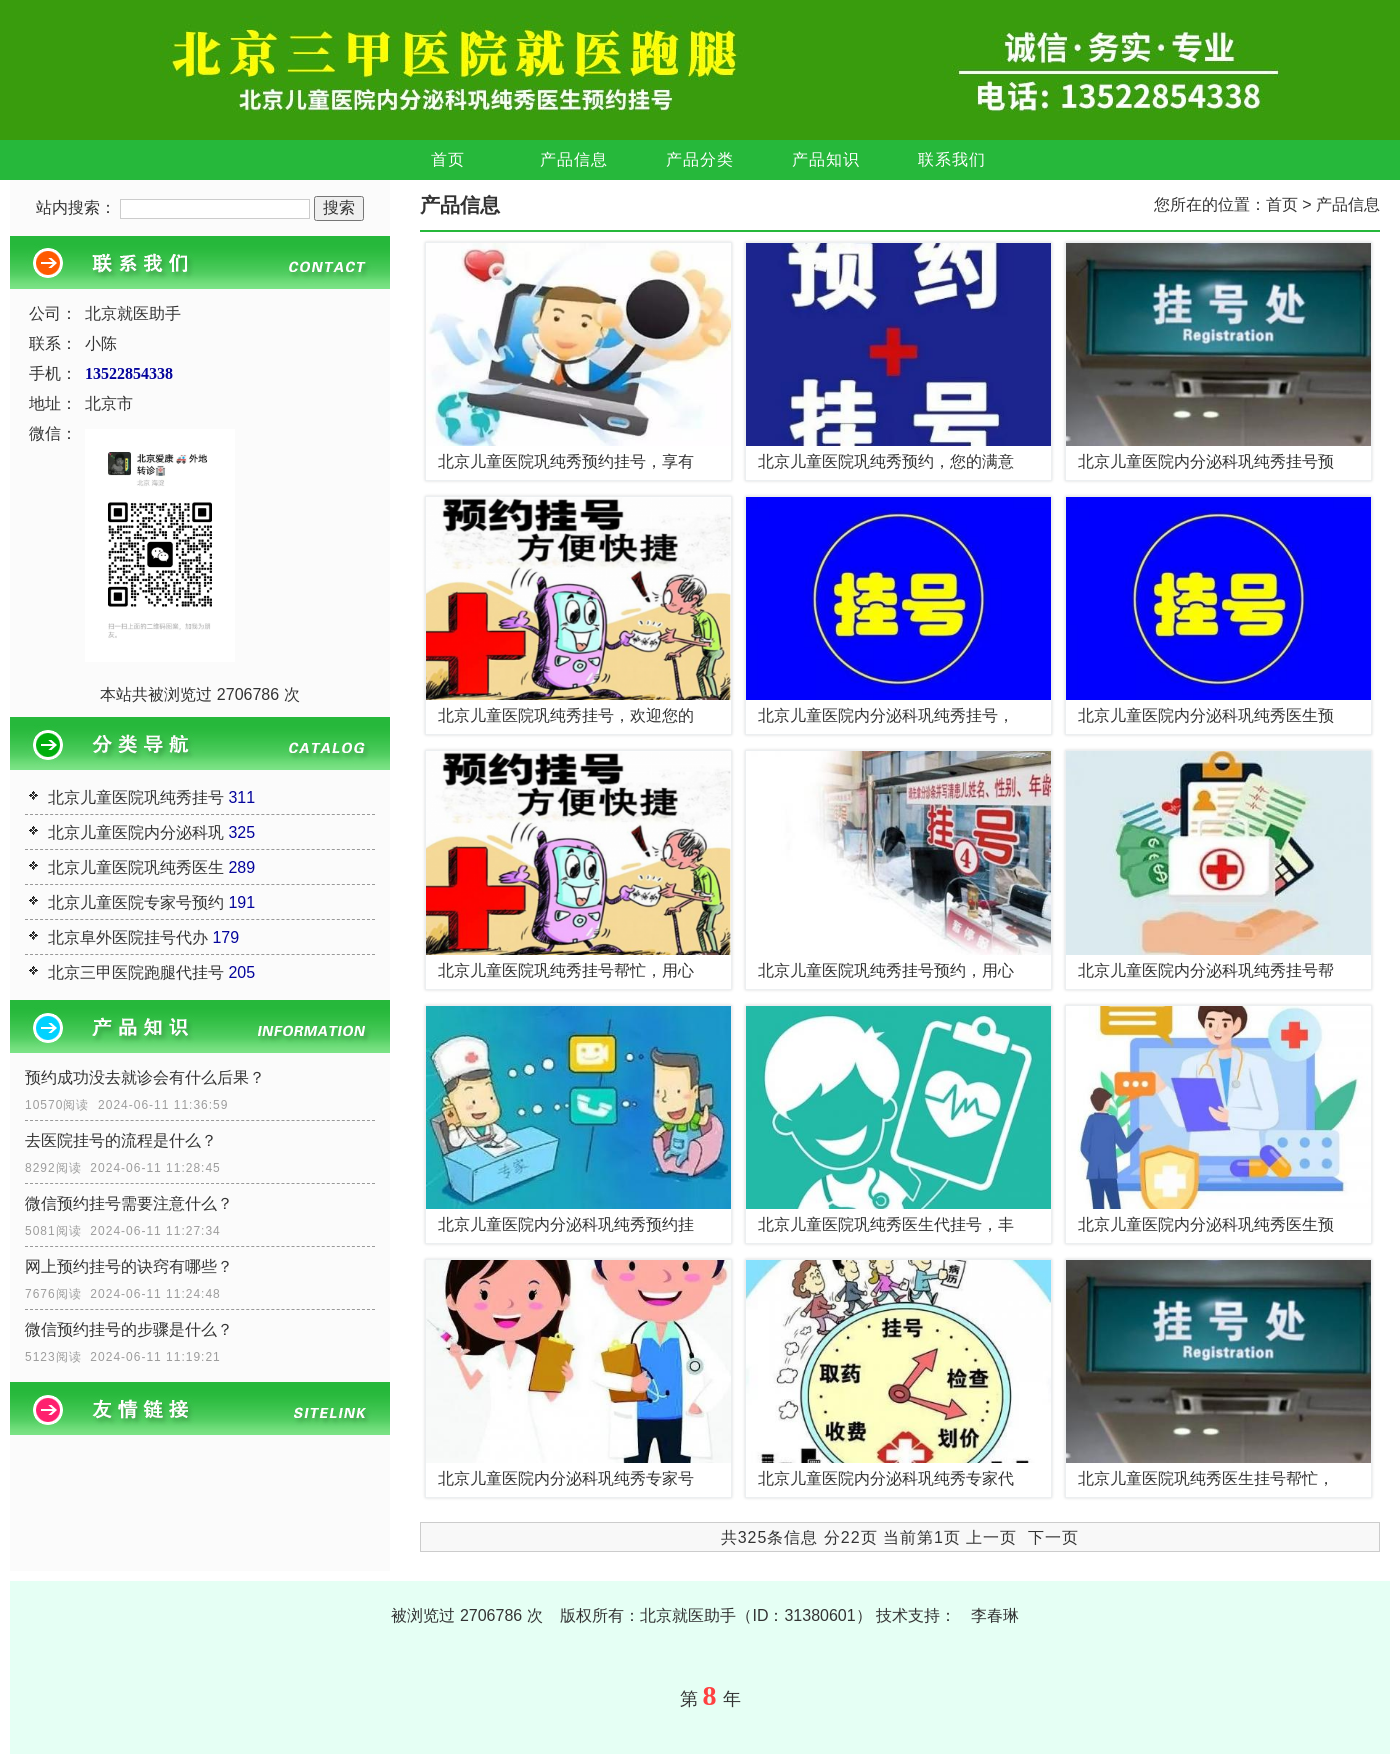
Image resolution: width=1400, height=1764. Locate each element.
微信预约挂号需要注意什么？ (129, 1203)
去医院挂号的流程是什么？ (121, 1140)
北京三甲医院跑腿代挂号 (136, 972)
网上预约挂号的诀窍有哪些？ (129, 1266)
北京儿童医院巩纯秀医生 (136, 867)
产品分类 (700, 159)
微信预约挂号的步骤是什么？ (129, 1329)
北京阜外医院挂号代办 (128, 937)
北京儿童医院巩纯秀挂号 (136, 797)
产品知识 (826, 159)
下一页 (1053, 1537)
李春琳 (995, 1615)
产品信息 (574, 159)
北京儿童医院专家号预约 (136, 902)
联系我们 (952, 159)
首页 (448, 159)
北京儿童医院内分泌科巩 (136, 832)
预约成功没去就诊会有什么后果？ (145, 1077)
